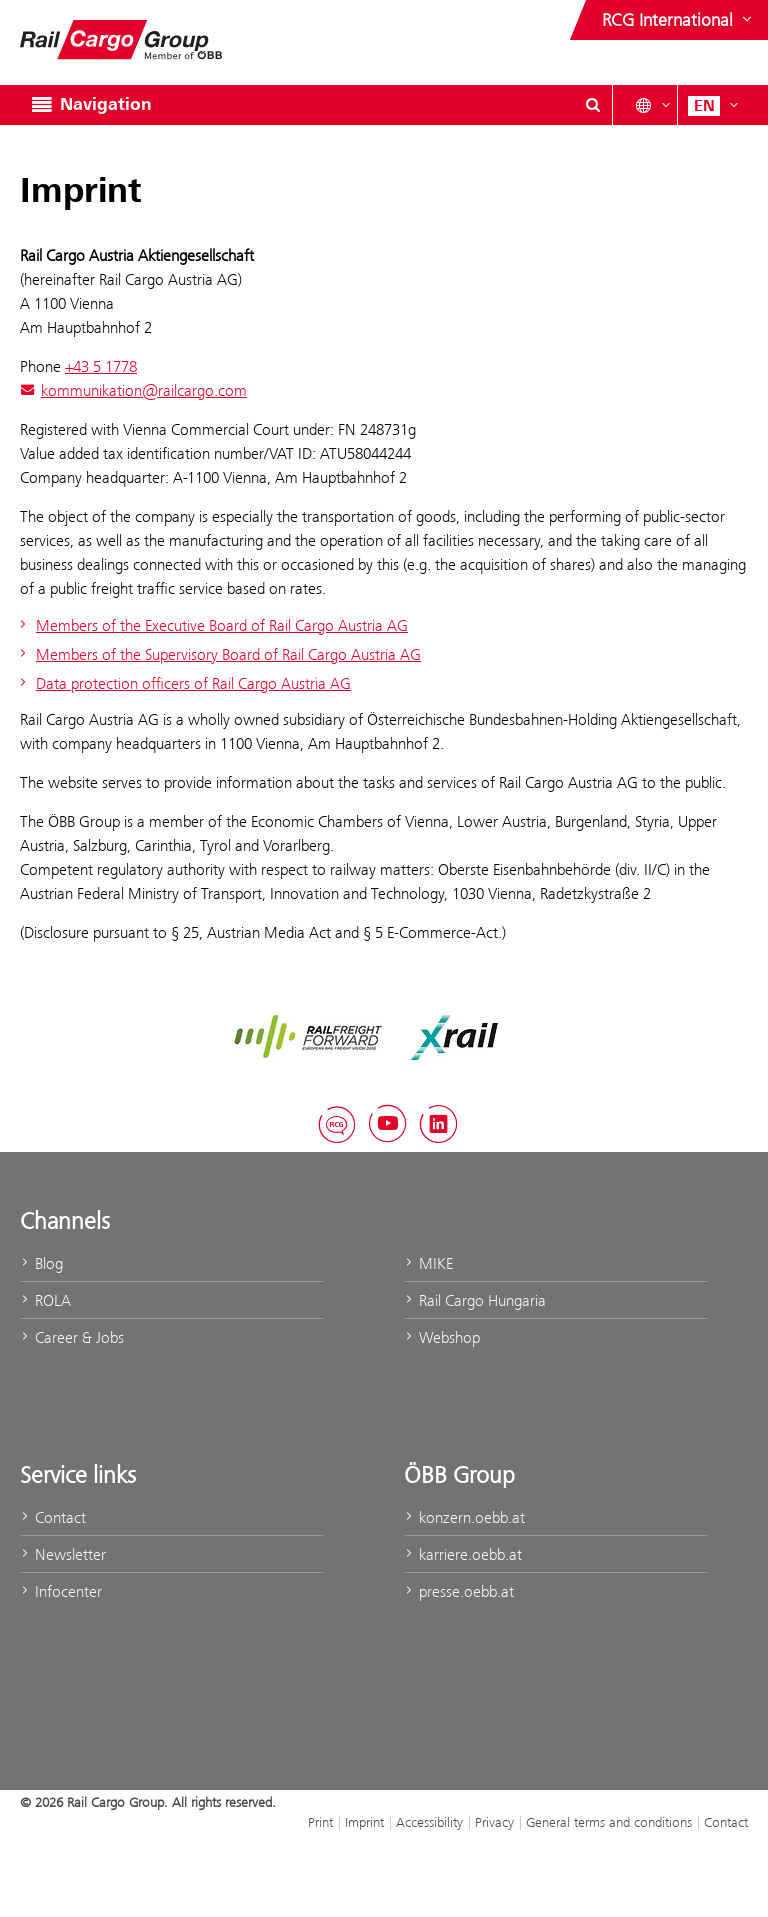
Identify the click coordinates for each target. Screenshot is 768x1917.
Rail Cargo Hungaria (475, 1300)
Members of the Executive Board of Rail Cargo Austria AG (211, 625)
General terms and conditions (609, 1822)
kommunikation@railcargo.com (133, 390)
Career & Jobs (72, 1337)
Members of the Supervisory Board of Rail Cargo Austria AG (218, 654)
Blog (41, 1263)
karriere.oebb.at (463, 1554)
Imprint (364, 1822)
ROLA (45, 1300)
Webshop (442, 1337)
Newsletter (63, 1554)
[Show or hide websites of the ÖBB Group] (679, 20)
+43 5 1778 (101, 366)
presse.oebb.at (459, 1591)
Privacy (494, 1822)
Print (320, 1822)
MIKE (428, 1263)
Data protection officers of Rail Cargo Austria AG (183, 683)
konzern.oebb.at (464, 1517)
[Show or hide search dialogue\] (593, 105)
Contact (53, 1517)
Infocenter (61, 1591)
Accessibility (429, 1822)
